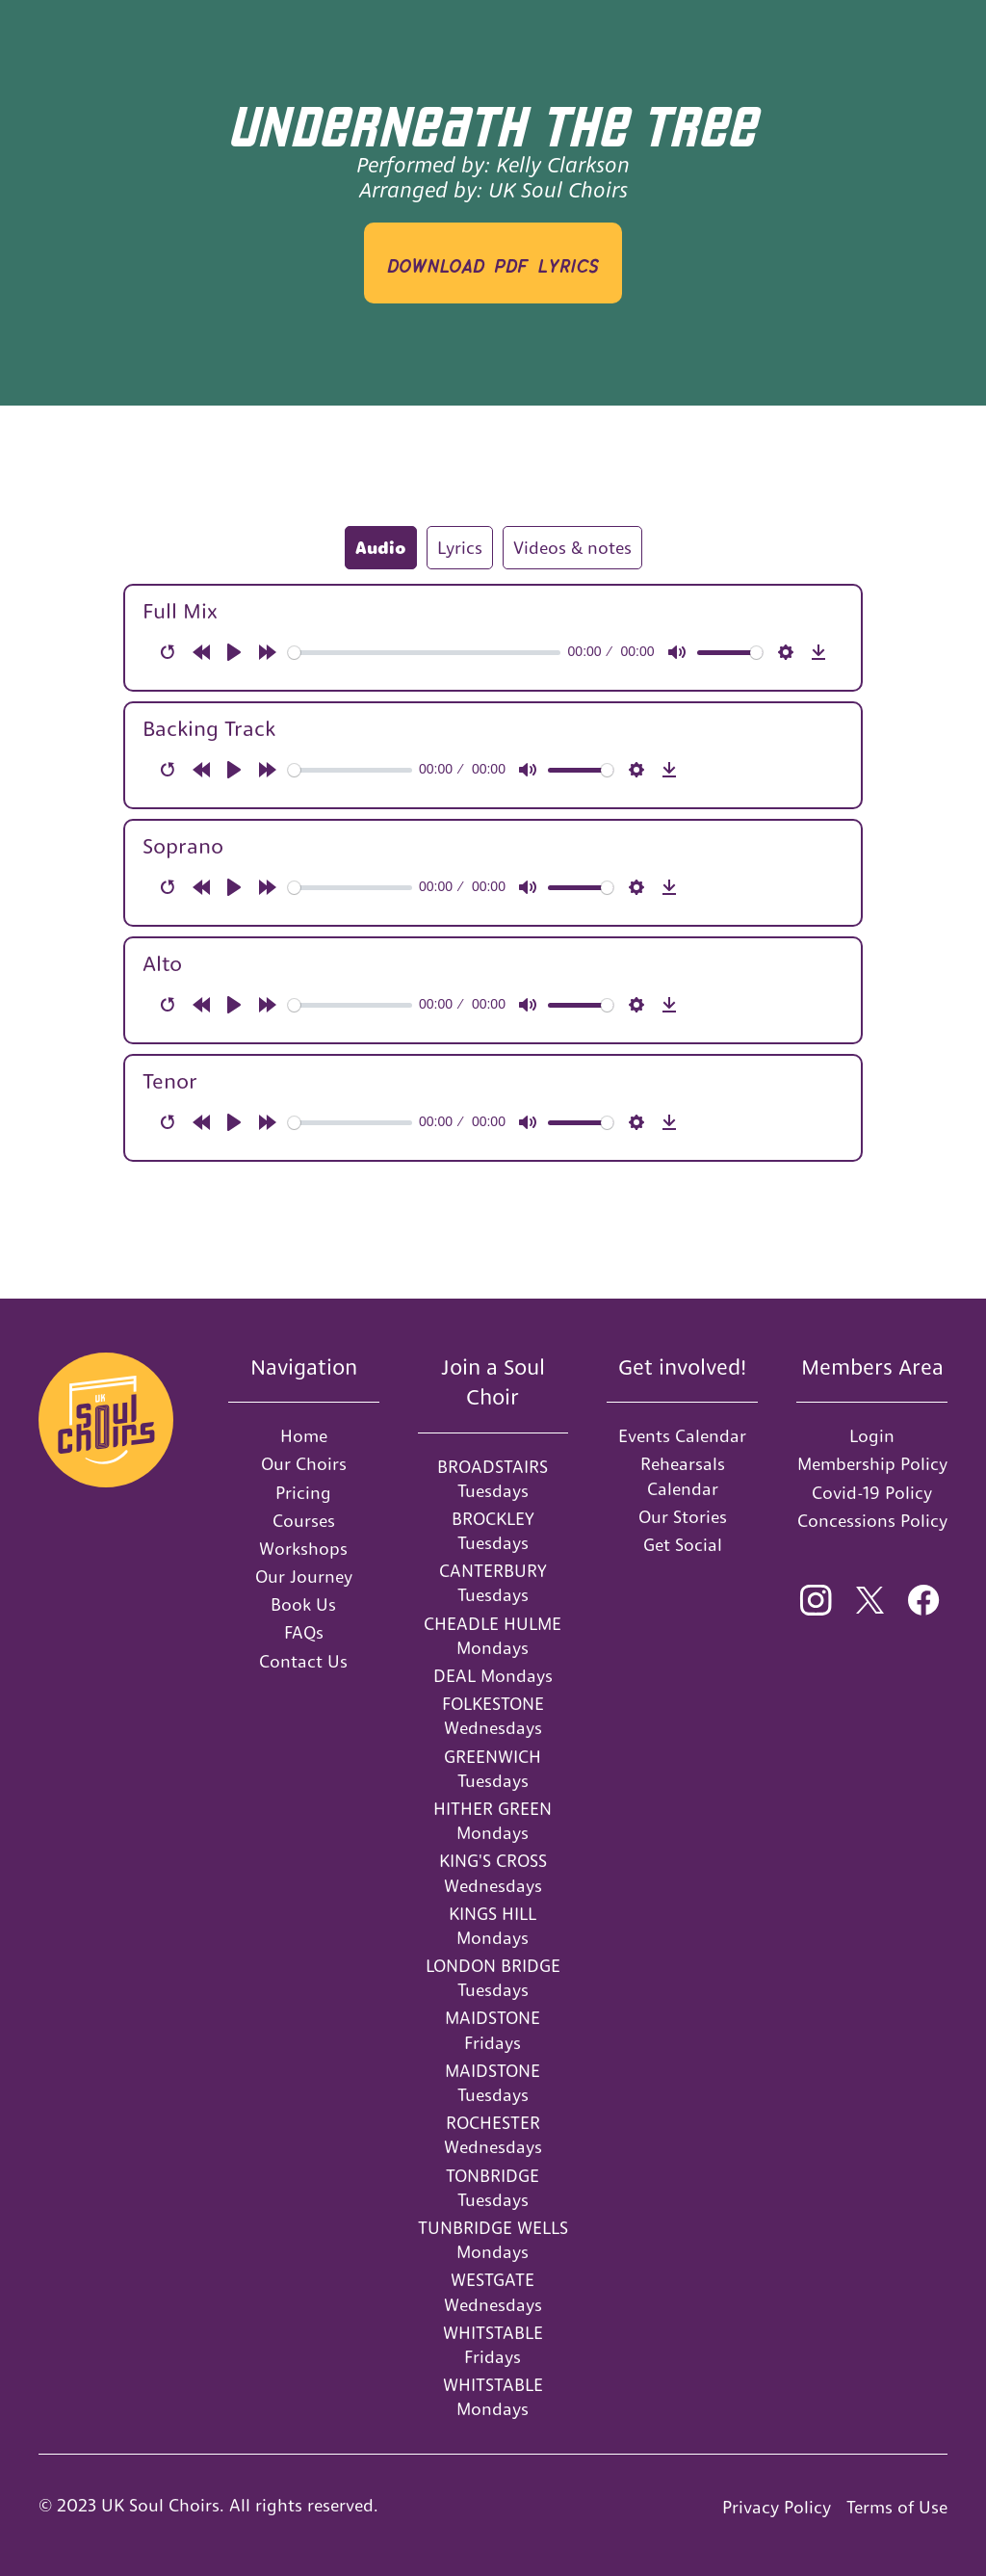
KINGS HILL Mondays (492, 1926)
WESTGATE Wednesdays (493, 2292)
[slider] (424, 653)
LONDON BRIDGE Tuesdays (493, 1978)
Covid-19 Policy (872, 1493)
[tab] (381, 547)
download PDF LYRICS (493, 262)
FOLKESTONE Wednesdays (493, 1716)
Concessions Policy (872, 1521)
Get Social (682, 1545)
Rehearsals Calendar (682, 1476)
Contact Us (303, 1661)
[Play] (234, 652)
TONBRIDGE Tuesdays (492, 2188)
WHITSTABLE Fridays (493, 2345)
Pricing (303, 1493)
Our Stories (682, 1517)
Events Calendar (682, 1436)
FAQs (304, 1632)
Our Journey (303, 1576)
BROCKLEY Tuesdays (493, 1531)
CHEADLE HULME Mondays (492, 1636)
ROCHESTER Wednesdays (493, 2135)
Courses (303, 1521)
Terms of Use (896, 2507)
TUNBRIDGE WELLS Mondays (493, 2240)
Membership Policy (872, 1464)
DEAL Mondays (493, 1676)
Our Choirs (304, 1464)
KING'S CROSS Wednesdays (493, 1873)
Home (303, 1436)
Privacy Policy (776, 2507)
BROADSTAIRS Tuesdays (492, 1479)
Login (872, 1436)
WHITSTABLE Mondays (493, 2397)
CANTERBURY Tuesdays (493, 1583)
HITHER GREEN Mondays (492, 1821)
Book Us (303, 1604)
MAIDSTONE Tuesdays (492, 2083)
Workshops (303, 1549)
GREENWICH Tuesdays (492, 1769)
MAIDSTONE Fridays (492, 2030)
